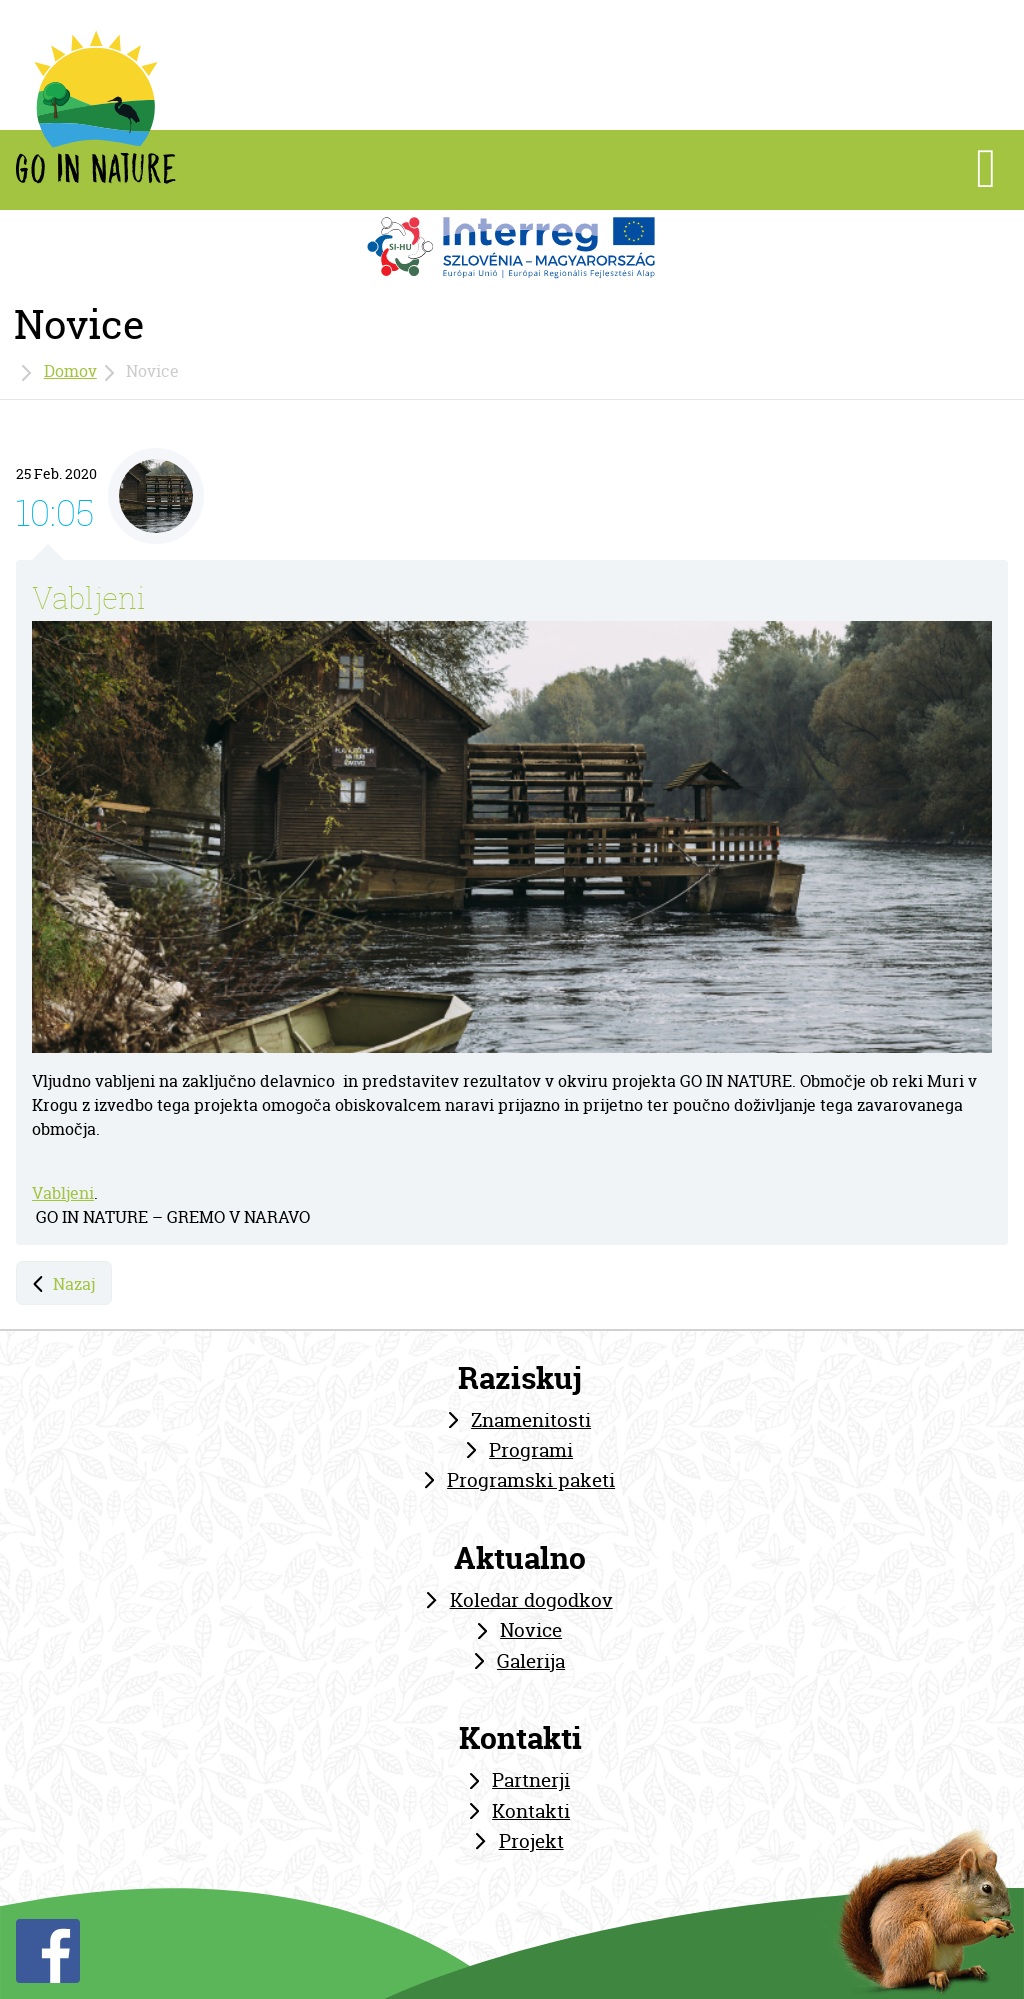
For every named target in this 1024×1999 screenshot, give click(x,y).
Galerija (531, 1661)
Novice (531, 1630)
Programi (531, 1450)
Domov (70, 371)
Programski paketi (531, 1480)
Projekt (531, 1841)
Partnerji (531, 1780)
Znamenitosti (531, 1420)
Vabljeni (89, 598)
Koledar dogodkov (531, 1600)
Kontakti (531, 1811)
